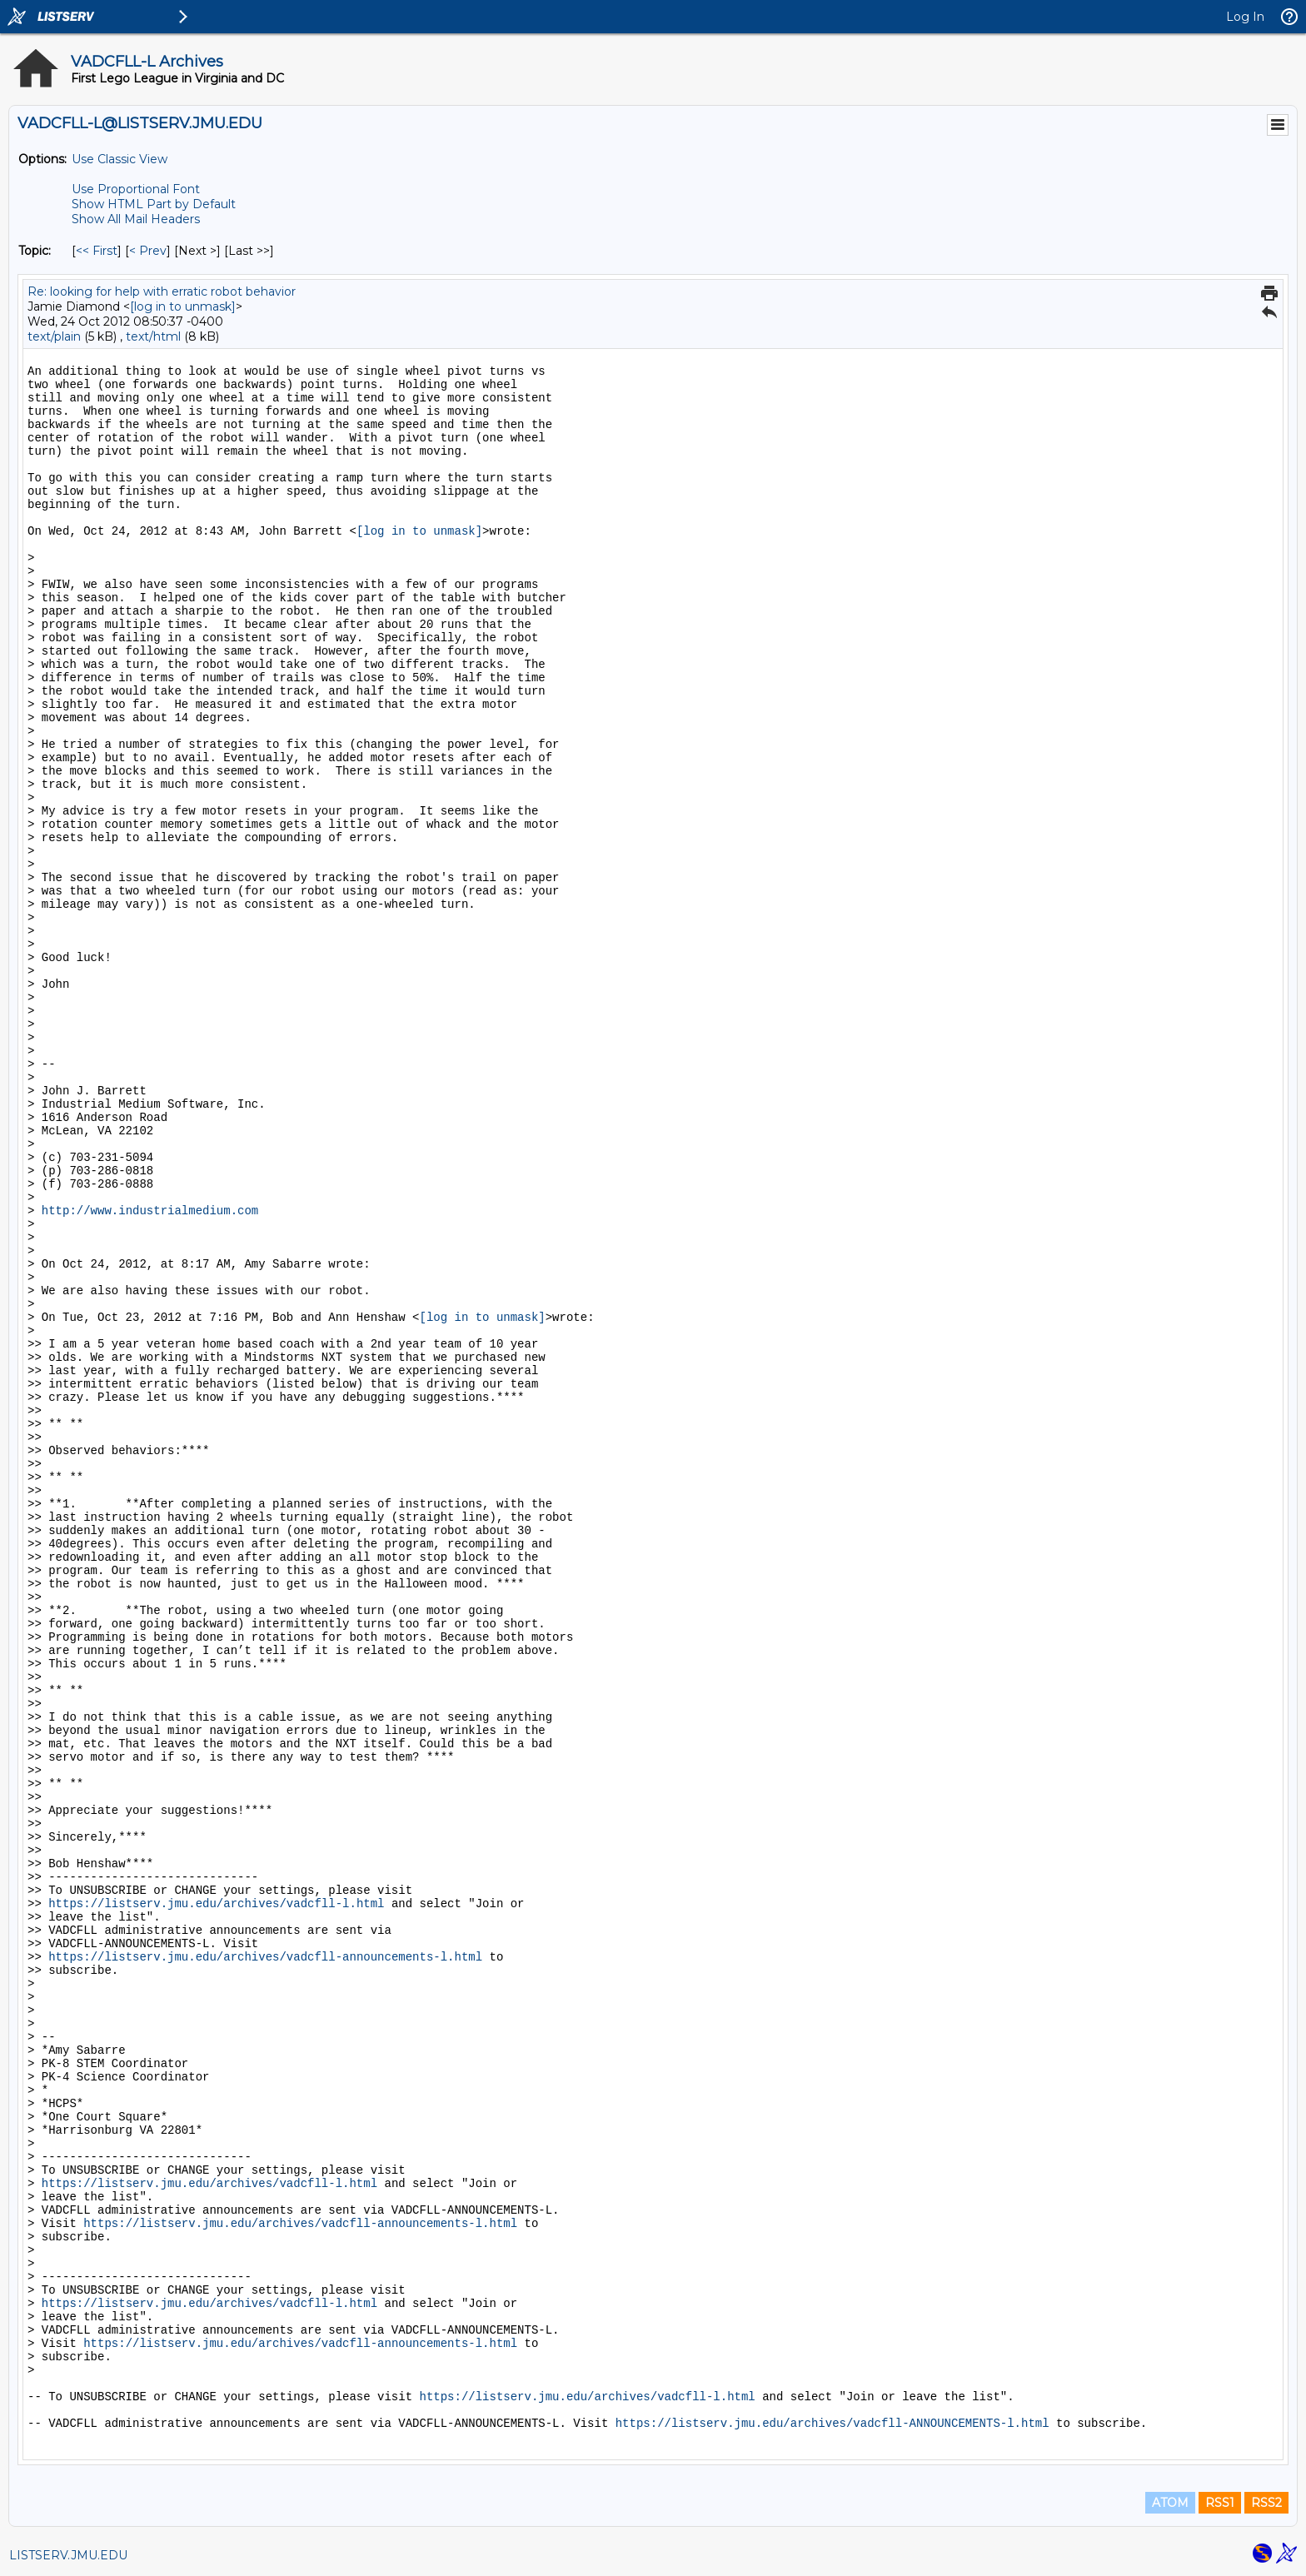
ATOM (1170, 2502)
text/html (153, 336)
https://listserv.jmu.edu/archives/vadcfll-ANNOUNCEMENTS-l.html (832, 2423)
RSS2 (1266, 2502)
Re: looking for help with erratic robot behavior (161, 291)
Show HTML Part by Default (154, 204)
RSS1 (1219, 2502)
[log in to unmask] (183, 306)
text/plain (54, 336)
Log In (1245, 16)
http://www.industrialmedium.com (150, 1211)
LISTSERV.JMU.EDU (68, 2555)
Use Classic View (119, 159)
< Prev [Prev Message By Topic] (148, 250)
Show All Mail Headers (136, 219)
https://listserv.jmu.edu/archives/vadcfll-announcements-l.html (265, 1957)
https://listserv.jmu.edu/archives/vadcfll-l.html (216, 1904)
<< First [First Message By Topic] (96, 250)
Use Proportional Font (136, 189)
